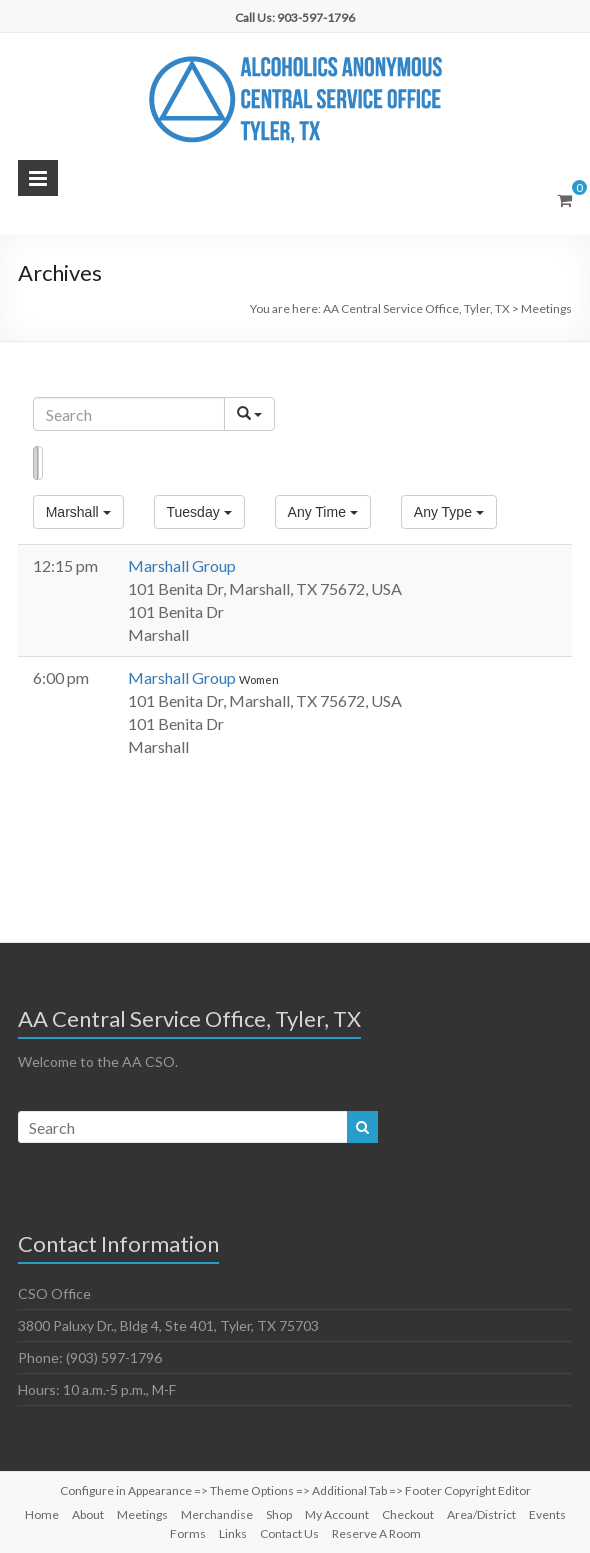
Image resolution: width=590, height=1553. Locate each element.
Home (42, 1514)
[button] (78, 512)
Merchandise (217, 1514)
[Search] (129, 414)
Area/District (481, 1514)
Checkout (408, 1514)
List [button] (35, 463)
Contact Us (289, 1533)
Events (547, 1514)
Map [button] (40, 463)
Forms (188, 1533)
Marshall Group (182, 565)
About (88, 1514)
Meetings (142, 1514)
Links (233, 1533)
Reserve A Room (376, 1533)
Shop (279, 1514)
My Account (337, 1514)
